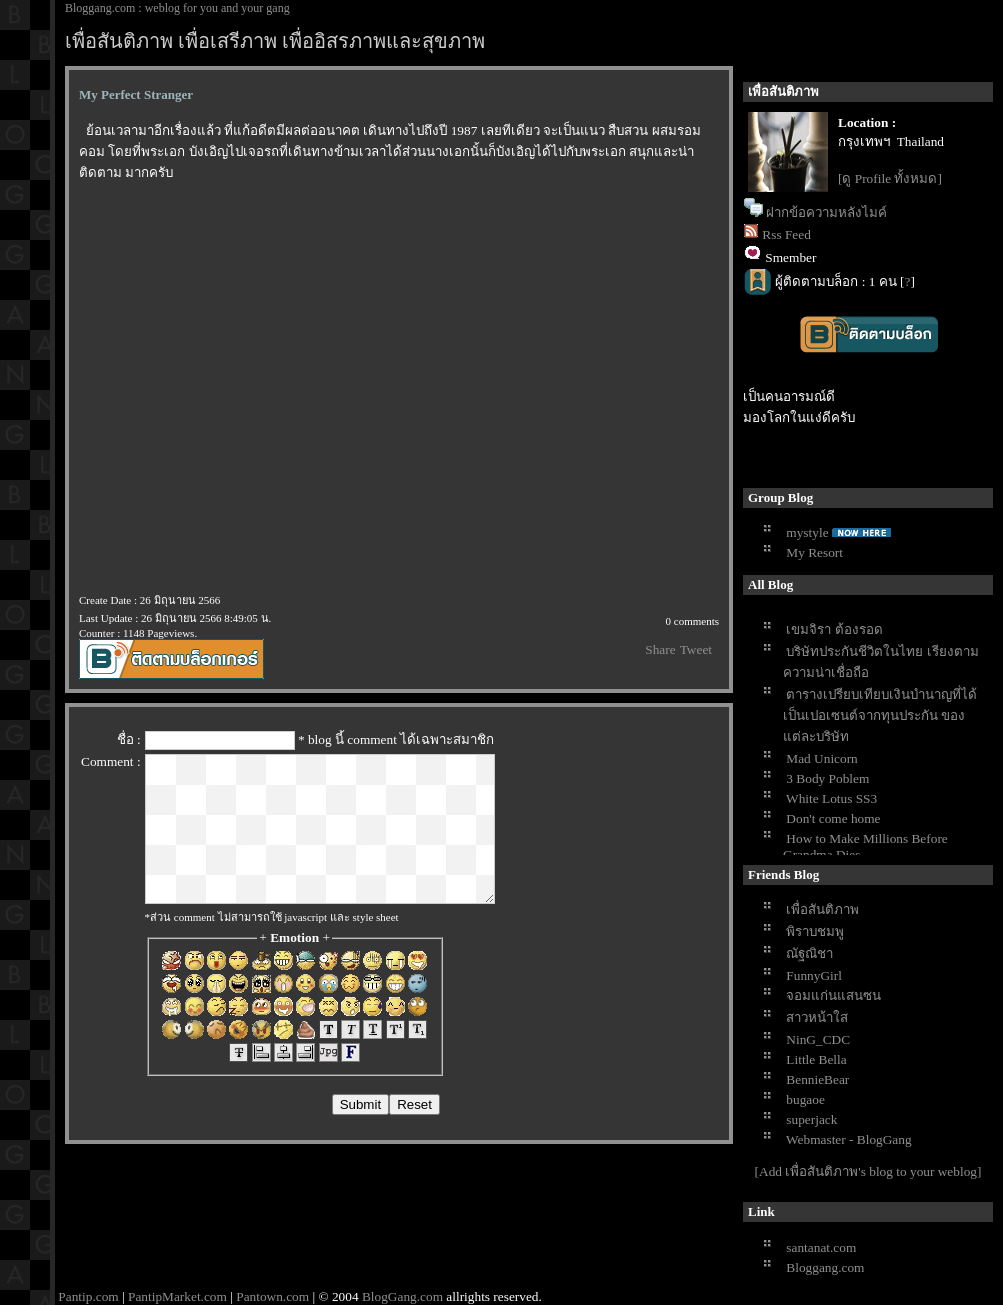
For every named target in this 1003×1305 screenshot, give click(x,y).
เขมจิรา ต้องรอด (834, 629)
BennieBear (817, 1079)
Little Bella (816, 1059)
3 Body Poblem (827, 778)
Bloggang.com (825, 1267)
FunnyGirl (814, 975)
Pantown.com (272, 1296)
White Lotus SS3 (831, 798)
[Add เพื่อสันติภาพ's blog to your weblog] (868, 1171)
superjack (811, 1119)
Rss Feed (786, 234)
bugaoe (805, 1099)
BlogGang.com (402, 1296)
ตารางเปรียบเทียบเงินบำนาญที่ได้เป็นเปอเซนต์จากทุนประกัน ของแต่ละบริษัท (880, 715)
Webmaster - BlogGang (849, 1139)
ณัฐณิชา (809, 953)
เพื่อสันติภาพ (822, 909)
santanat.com (821, 1247)
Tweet (696, 649)
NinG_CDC (818, 1039)
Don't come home (833, 818)
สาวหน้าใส (817, 1017)
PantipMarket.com (177, 1296)
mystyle (807, 532)
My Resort (814, 552)
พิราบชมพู (815, 931)
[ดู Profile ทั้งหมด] (890, 178)
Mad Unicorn (821, 758)
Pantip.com (88, 1296)
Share (660, 649)
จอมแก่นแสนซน (833, 995)
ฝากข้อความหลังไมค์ (826, 212)
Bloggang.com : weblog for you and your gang (177, 8)
